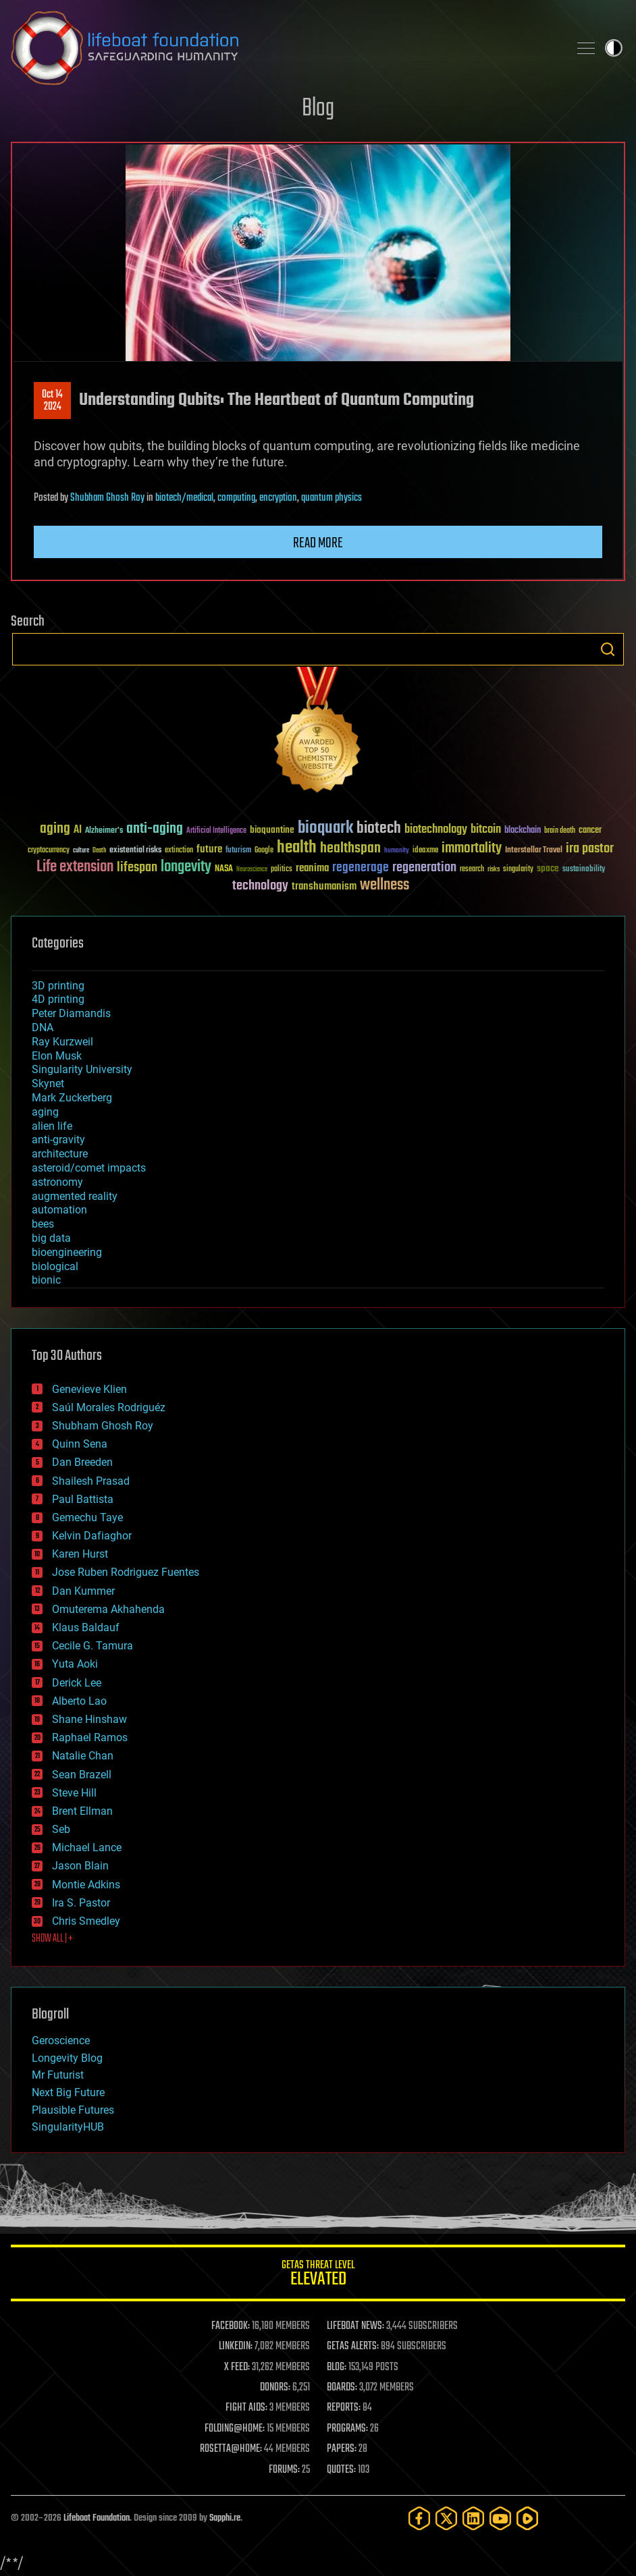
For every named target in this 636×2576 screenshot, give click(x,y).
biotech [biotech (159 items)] (378, 828)
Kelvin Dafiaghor (92, 1535)
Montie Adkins (86, 1884)
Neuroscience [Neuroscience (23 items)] (251, 870)
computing (236, 498)
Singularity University (82, 1069)
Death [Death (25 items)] (99, 850)
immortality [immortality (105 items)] (472, 848)
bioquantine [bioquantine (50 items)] (272, 829)
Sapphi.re (224, 2518)
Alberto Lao (79, 1701)
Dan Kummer (83, 1591)
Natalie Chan (82, 1755)
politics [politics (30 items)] (281, 869)
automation (59, 1209)
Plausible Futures (73, 2110)
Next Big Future (68, 2092)
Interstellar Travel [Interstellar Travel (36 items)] (533, 851)
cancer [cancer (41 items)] (590, 830)
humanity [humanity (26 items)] (396, 851)
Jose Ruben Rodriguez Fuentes (125, 1572)
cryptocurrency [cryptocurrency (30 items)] (49, 850)
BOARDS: (342, 2387)
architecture (60, 1153)
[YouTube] (500, 2518)
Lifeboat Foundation (96, 2518)
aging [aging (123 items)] (55, 829)
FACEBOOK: (230, 2326)
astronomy (57, 1182)
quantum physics (331, 498)
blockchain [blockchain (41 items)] (522, 830)
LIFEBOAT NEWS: (355, 2326)
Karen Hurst (80, 1553)
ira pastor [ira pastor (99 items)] (590, 848)
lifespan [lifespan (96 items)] (137, 867)
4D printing (58, 999)
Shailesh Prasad (91, 1481)
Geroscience (61, 2040)
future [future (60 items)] (209, 849)
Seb (61, 1829)
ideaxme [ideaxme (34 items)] (425, 851)
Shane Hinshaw (89, 1719)
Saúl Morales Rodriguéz (108, 1407)
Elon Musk (57, 1055)
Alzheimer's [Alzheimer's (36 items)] (104, 831)
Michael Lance (87, 1847)
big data (51, 1238)
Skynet (48, 1083)
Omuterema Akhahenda (108, 1609)
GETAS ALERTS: (353, 2346)
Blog (318, 109)
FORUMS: (284, 2470)
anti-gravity (58, 1139)
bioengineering (67, 1252)
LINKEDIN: (236, 2346)
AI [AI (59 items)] (78, 830)
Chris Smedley (86, 1921)
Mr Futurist (58, 2074)
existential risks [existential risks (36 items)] (135, 851)
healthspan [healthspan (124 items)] (350, 848)
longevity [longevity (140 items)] (186, 867)
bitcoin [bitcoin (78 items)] (486, 830)
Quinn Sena (79, 1443)
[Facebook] (419, 2518)
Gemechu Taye (87, 1517)
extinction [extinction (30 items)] (179, 850)
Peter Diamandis (71, 1013)
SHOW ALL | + (52, 1939)
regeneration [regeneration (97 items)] (424, 867)
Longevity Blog (67, 2058)
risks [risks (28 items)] (493, 869)
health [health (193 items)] (297, 848)
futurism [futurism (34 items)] (238, 851)
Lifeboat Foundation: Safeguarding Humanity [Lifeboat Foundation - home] (284, 48)
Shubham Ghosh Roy (107, 498)
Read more (318, 543)
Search (607, 649)
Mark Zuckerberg (72, 1097)
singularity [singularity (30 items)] (518, 869)
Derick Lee (76, 1682)
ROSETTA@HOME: (231, 2449)
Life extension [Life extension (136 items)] (74, 867)
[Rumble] (527, 2518)
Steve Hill (74, 1792)
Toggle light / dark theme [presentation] (613, 48)
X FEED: (237, 2367)
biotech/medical (184, 498)
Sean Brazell (81, 1774)
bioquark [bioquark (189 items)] (325, 828)
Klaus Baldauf (86, 1627)
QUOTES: (341, 2470)
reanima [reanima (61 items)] (312, 868)
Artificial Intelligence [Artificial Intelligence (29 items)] (216, 831)
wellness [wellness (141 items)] (384, 885)
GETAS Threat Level (318, 2275)
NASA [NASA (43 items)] (224, 869)
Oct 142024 (52, 401)
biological (55, 1266)
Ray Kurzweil (62, 1041)
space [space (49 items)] (548, 868)
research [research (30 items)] (472, 869)
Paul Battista (82, 1499)
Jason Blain (80, 1865)
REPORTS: (344, 2408)
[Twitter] (446, 2518)
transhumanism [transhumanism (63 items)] (324, 886)
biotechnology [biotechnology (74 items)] (435, 830)
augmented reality (74, 1196)
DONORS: (275, 2387)
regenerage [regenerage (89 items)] (360, 867)
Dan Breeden (82, 1462)
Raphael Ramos (90, 1737)
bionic (46, 1279)
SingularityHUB (68, 2126)
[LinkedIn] (473, 2518)
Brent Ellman (82, 1811)
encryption (278, 498)
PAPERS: (341, 2449)
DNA (42, 1027)
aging (45, 1111)
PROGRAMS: (347, 2429)
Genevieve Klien (89, 1389)
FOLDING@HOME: (235, 2429)
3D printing (58, 985)
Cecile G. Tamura (92, 1645)
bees (43, 1223)
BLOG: (336, 2367)
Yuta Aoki (75, 1663)
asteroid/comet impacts (89, 1167)
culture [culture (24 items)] (81, 850)
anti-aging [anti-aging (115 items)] (154, 829)
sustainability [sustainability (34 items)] (583, 870)
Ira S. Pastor (81, 1902)
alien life (52, 1126)
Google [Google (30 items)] (264, 850)
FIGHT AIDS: (246, 2408)
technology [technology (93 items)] (260, 886)
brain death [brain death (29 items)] (559, 831)
